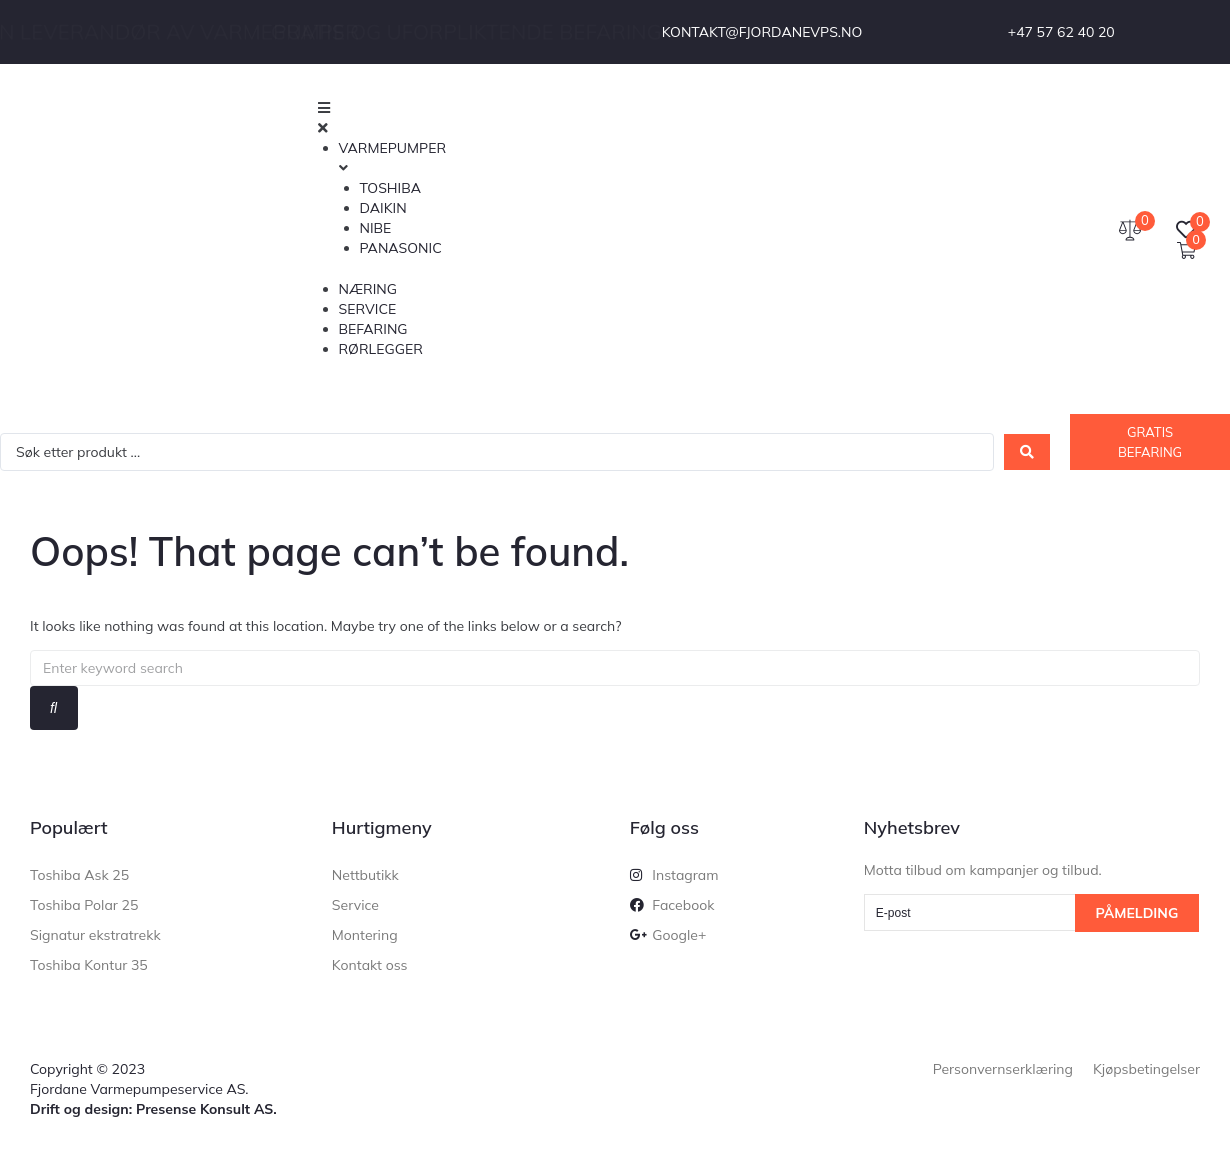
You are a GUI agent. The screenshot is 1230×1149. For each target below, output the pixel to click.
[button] (639, 118)
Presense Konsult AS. (206, 1109)
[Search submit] (1027, 452)
